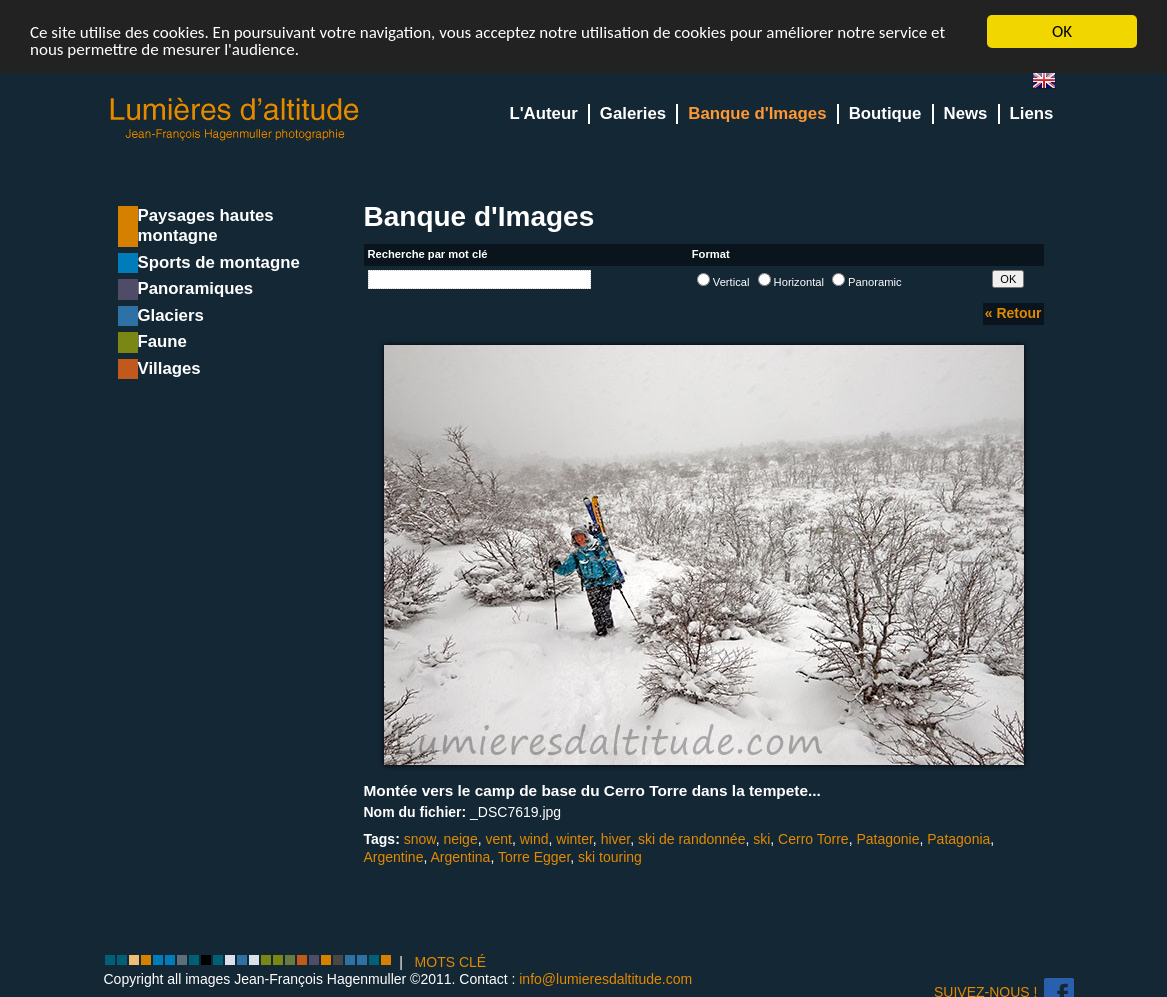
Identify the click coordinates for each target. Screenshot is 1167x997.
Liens (1032, 113)
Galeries (633, 113)
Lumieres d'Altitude (235, 119)
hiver (616, 839)
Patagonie (887, 839)
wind (534, 839)
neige (460, 839)
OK (1062, 31)
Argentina (460, 857)
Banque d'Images (757, 113)
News (966, 113)
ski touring (610, 857)
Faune (162, 341)
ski (761, 839)
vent (498, 839)
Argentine (394, 857)
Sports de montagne (219, 262)
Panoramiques (196, 288)
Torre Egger (534, 857)
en (1052, 84)
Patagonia (958, 839)
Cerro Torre (813, 839)
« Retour (1013, 313)
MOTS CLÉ (451, 962)
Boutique (885, 113)
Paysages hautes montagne (206, 225)
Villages (169, 368)
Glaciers (171, 315)
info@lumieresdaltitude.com (605, 979)
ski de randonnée (691, 839)
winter (574, 839)
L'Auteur (543, 113)
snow (420, 839)
